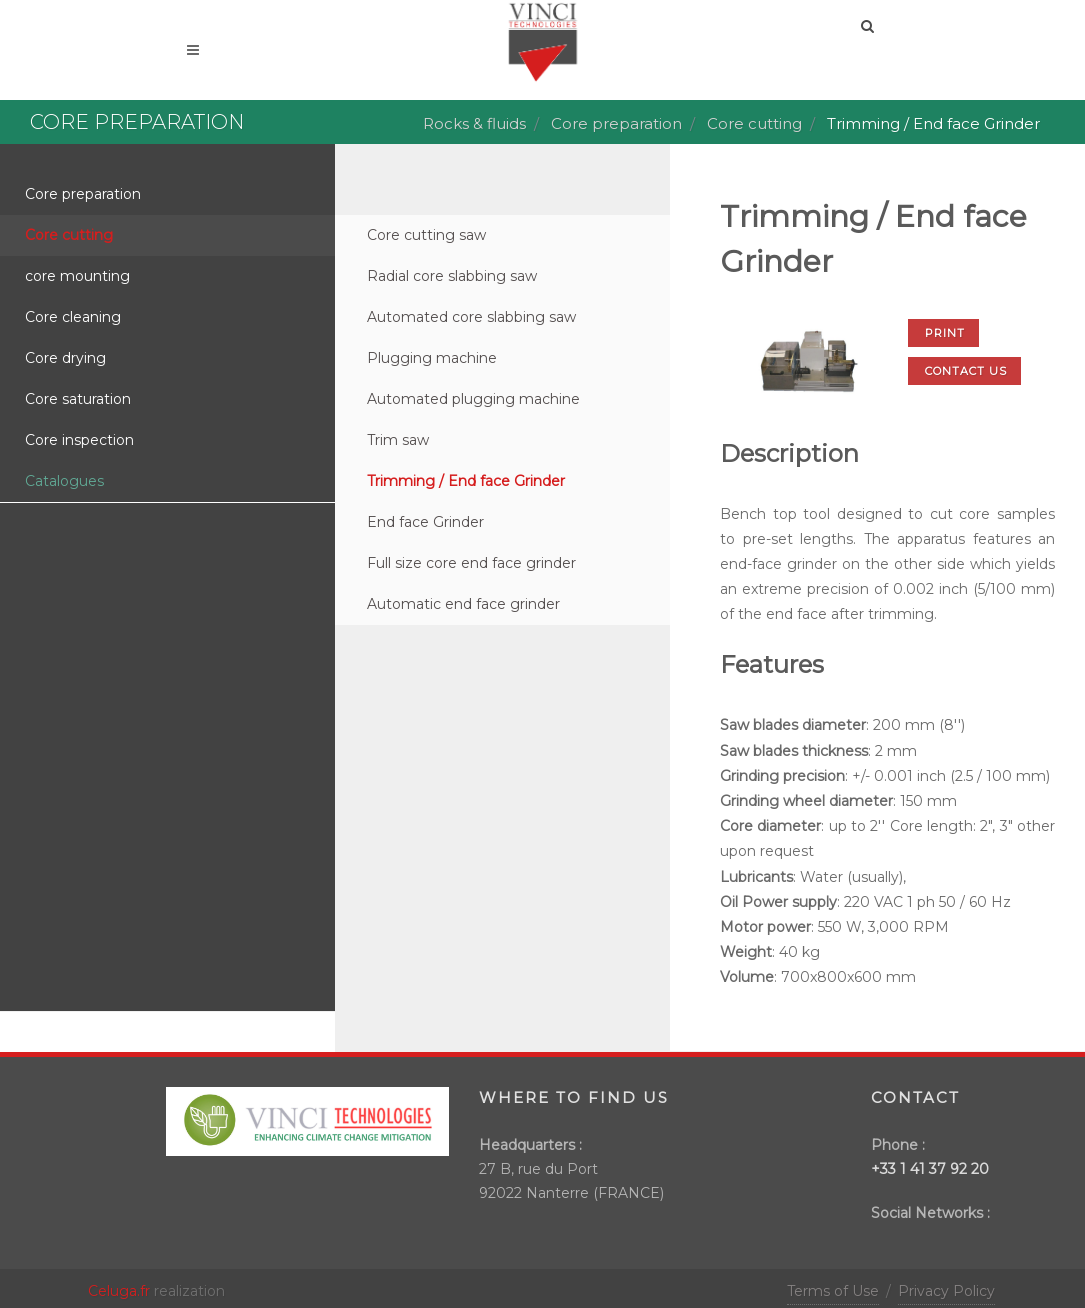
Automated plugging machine (473, 399)
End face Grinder (425, 522)
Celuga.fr (119, 1291)
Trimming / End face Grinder (466, 481)
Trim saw (398, 440)
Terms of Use (833, 1291)
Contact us (966, 371)
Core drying (65, 358)
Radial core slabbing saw (452, 276)
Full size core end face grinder (471, 563)
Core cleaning (73, 317)
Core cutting (754, 123)
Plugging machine (432, 358)
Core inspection (79, 440)
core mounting (77, 276)
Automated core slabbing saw (471, 317)
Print (945, 333)
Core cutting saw (426, 235)
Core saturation (78, 399)
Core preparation (616, 123)
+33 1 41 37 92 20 (930, 1169)
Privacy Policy (946, 1291)
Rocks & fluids (474, 123)
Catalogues (64, 481)
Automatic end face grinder (463, 604)
